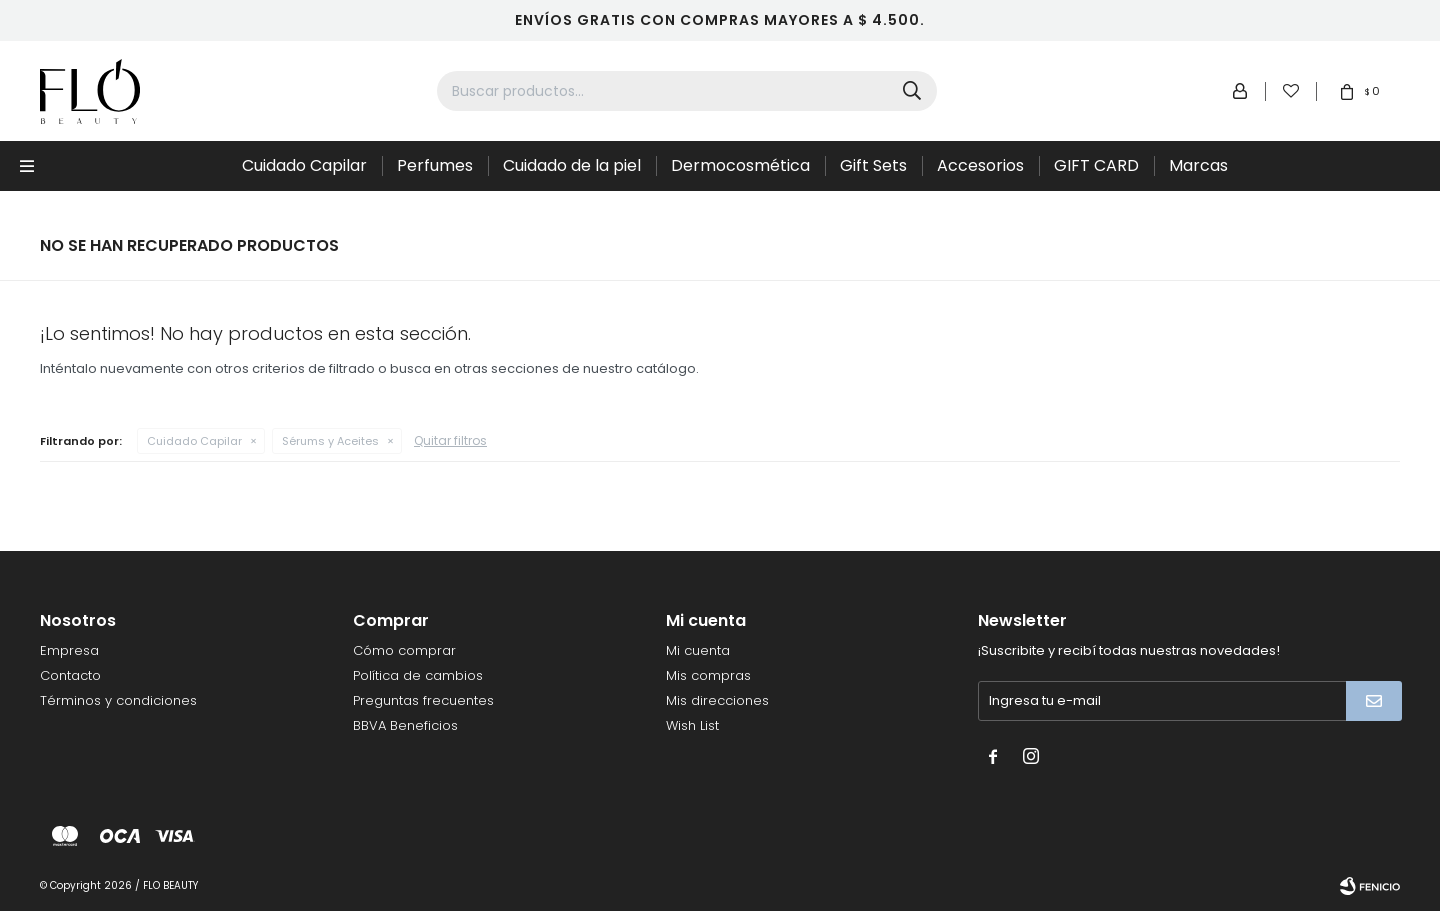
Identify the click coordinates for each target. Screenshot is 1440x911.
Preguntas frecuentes (423, 700)
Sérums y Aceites (330, 441)
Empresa (69, 650)
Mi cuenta (698, 650)
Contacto (70, 675)
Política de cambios (418, 675)
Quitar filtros (450, 440)
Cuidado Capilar (304, 165)
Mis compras (708, 675)
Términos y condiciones (118, 700)
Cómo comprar (404, 650)
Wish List (692, 725)
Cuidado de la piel (572, 165)
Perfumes (435, 165)
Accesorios (980, 165)
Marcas (1198, 165)
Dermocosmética (740, 165)
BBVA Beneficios (405, 725)
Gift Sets (873, 165)
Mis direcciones (717, 700)
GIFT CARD (1096, 165)
